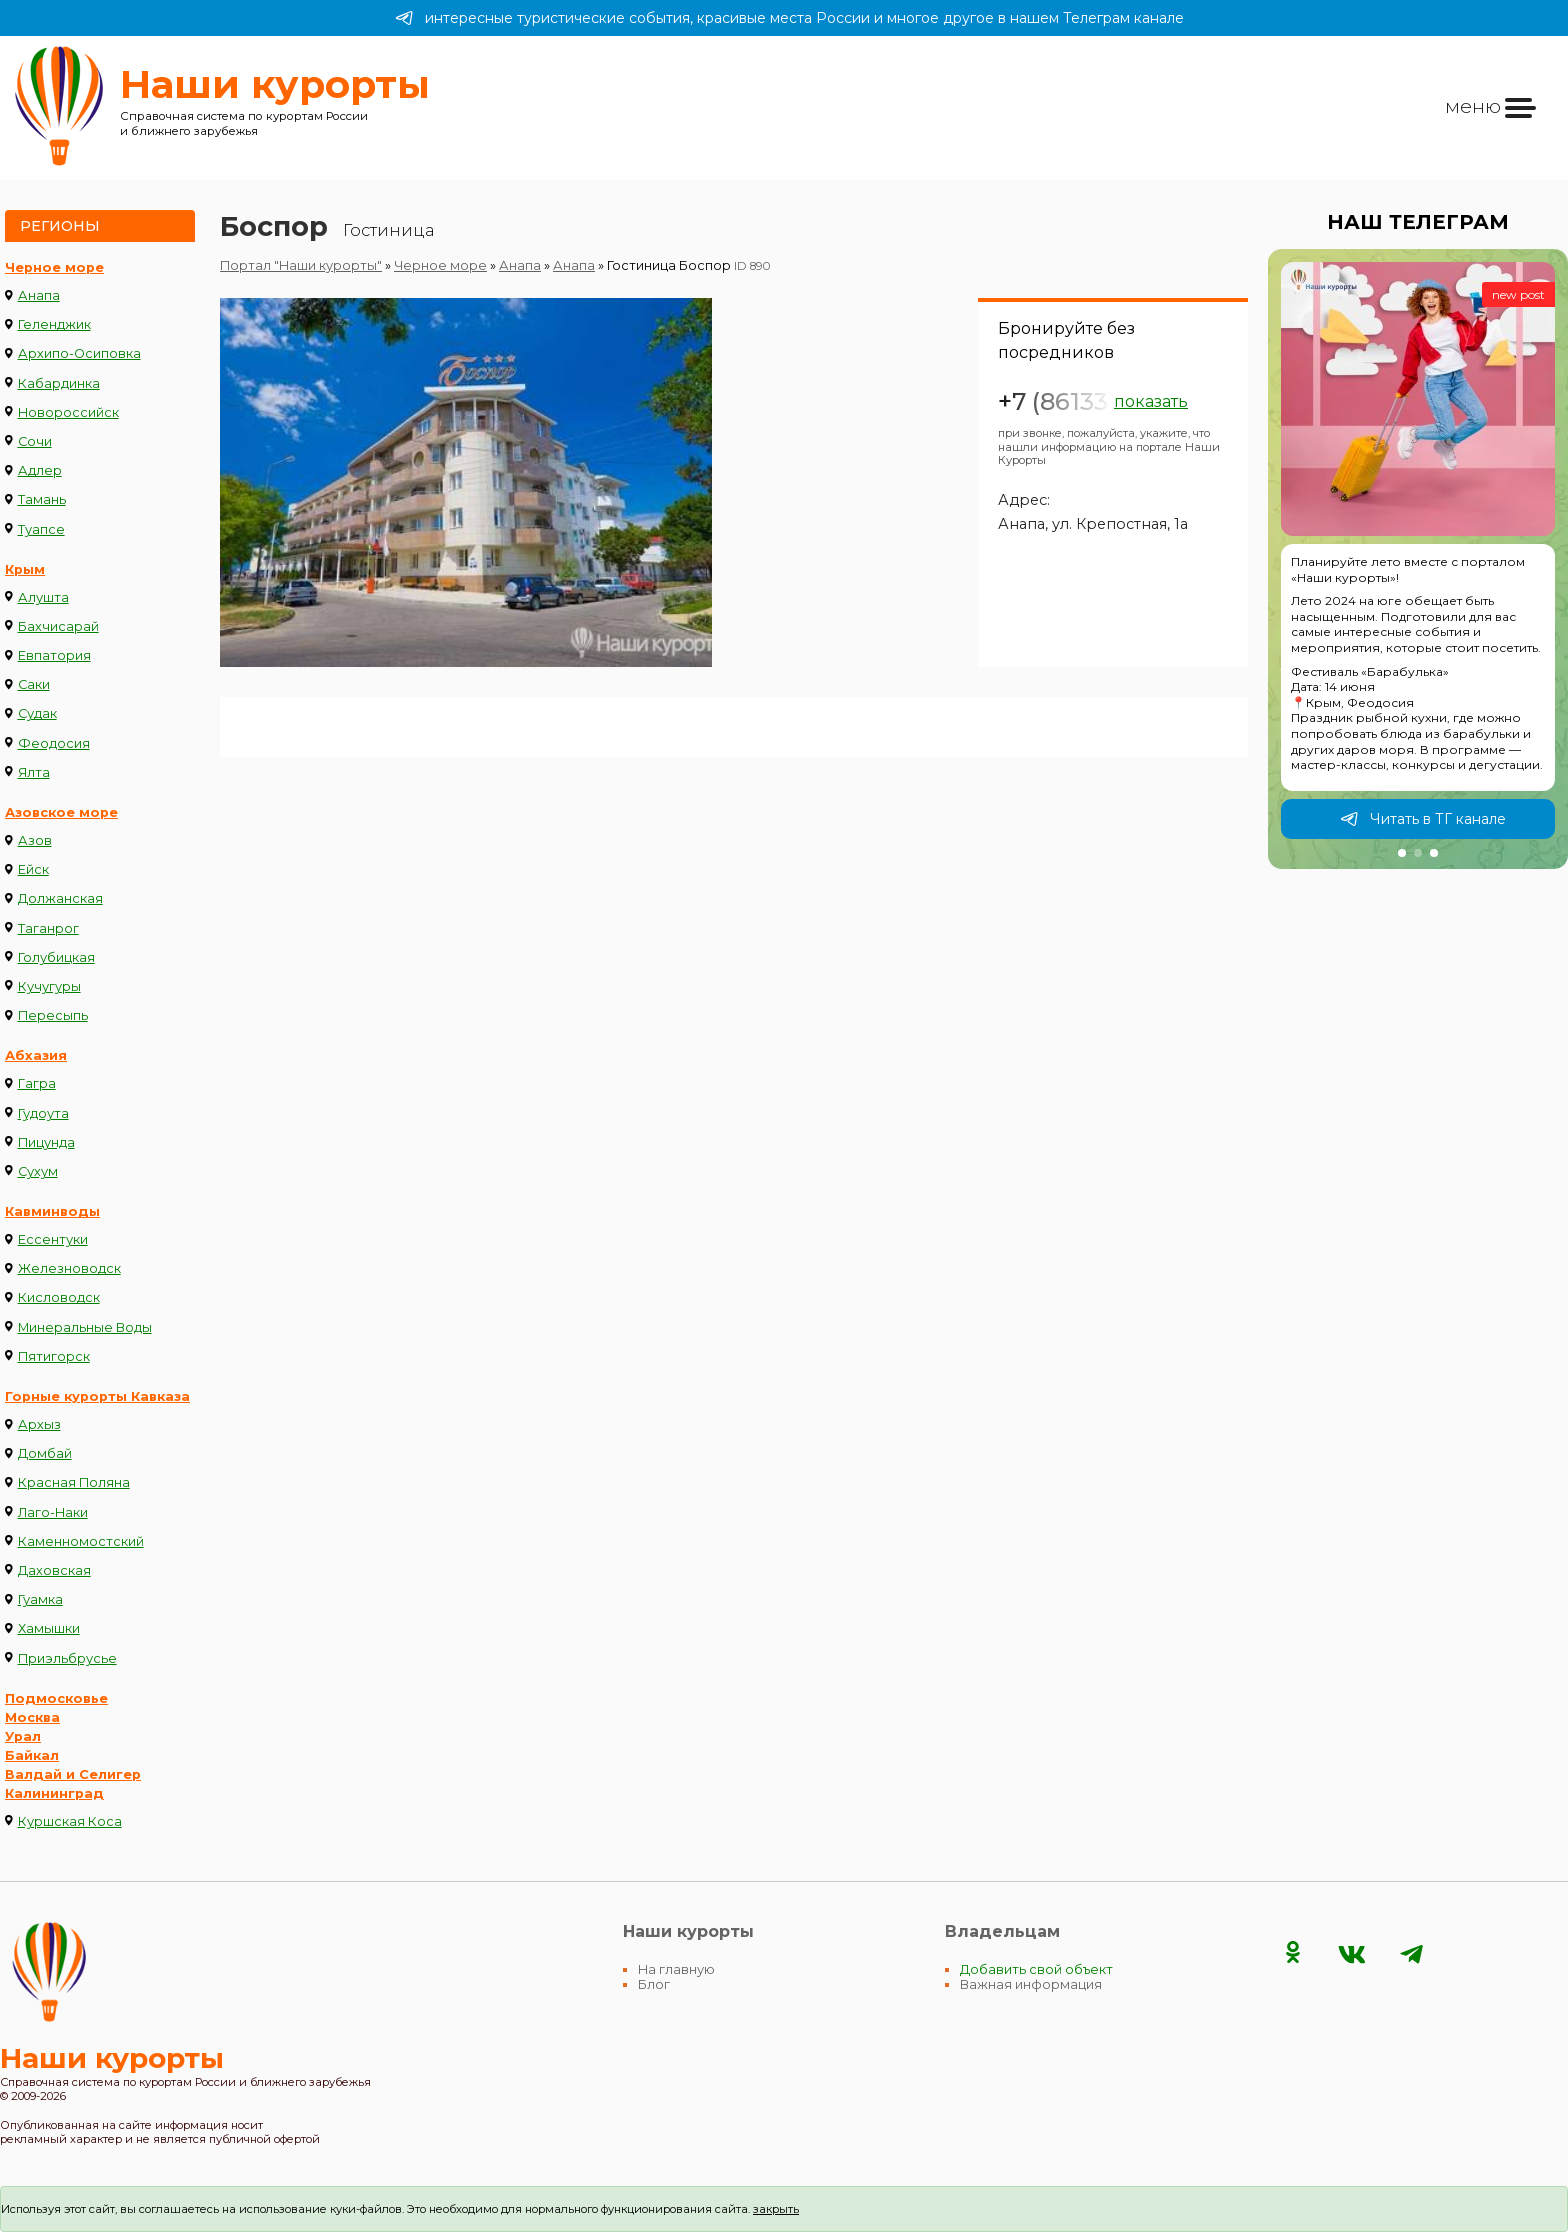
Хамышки (49, 1628)
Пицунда (46, 1142)
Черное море (54, 267)
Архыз (39, 1424)
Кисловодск (59, 1297)
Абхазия (36, 1055)
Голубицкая (56, 957)
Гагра (37, 1083)
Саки (34, 684)
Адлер (40, 470)
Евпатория (54, 655)
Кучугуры (49, 986)
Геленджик (54, 324)
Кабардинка (59, 383)
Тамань (42, 499)
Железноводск (69, 1268)
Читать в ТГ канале (1423, 819)
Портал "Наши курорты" (301, 265)
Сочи (35, 441)
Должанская (60, 898)
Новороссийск (68, 412)
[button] (1402, 853)
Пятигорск (54, 1356)
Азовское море (61, 812)
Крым (25, 569)
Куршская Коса (70, 1821)
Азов (35, 840)
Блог (654, 1984)
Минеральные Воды (85, 1327)
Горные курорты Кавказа (97, 1396)
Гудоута (43, 1113)
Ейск (33, 869)
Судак (37, 713)
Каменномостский (81, 1541)
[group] (1418, 559)
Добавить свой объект (1036, 1969)
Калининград (54, 1793)
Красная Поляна (74, 1482)
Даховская (54, 1570)
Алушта (43, 597)
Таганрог (48, 928)
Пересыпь (53, 1015)
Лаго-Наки (53, 1512)
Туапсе (41, 529)
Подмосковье (56, 1698)
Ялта (34, 772)
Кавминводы (52, 1211)
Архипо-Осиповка (79, 353)
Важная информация (1031, 1984)
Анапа (39, 295)
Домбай (45, 1453)
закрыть (776, 2209)
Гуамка (40, 1599)
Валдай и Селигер (73, 1774)
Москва (32, 1717)
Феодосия (54, 743)
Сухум (38, 1171)
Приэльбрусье (67, 1658)
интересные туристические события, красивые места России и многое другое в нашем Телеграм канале (789, 18)
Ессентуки (53, 1239)
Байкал (32, 1755)
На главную (676, 1969)
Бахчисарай (58, 626)
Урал (23, 1736)
